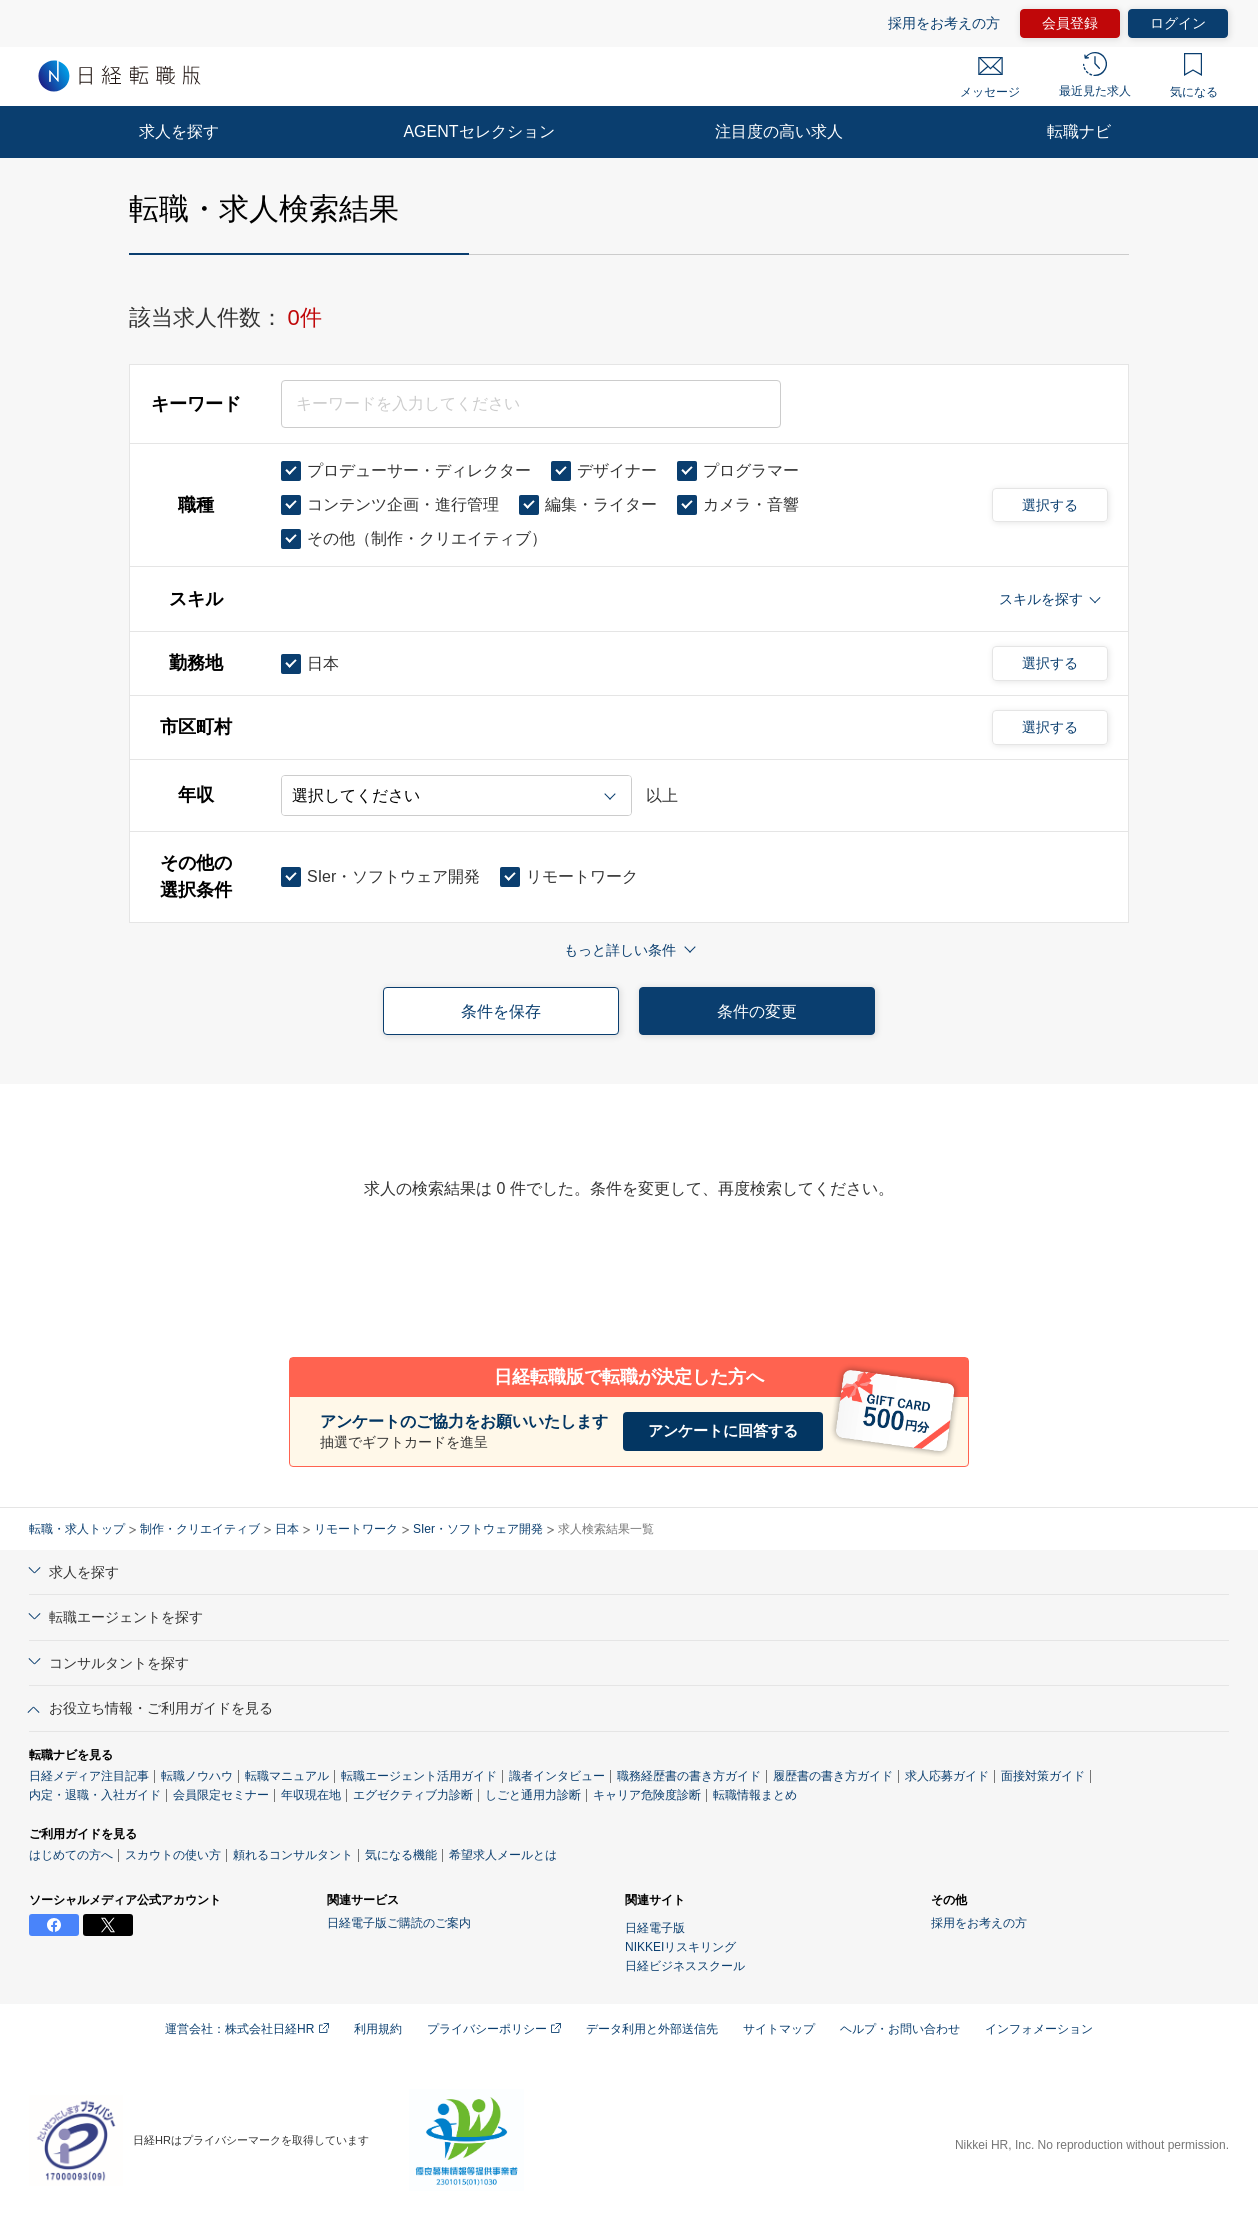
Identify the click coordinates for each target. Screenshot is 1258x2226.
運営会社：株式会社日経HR (247, 2029)
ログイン (1178, 23)
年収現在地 (311, 1795)
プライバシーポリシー (494, 2029)
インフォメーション (1039, 2029)
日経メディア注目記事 (89, 1776)
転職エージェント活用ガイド (419, 1776)
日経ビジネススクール (685, 1966)
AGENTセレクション (478, 131)
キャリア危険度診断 (647, 1795)
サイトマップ (779, 2029)
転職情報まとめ (755, 1795)
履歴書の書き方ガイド (833, 1776)
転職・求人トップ (77, 1529)
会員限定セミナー (221, 1795)
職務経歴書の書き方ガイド (689, 1776)
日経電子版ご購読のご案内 (399, 1923)
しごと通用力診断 (533, 1795)
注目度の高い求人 (779, 131)
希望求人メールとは (503, 1855)
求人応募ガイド (947, 1776)
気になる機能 (401, 1855)
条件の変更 (757, 1011)
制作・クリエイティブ (200, 1529)
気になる (1194, 76)
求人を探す (179, 131)
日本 (287, 1529)
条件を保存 (501, 1011)
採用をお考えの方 (944, 23)
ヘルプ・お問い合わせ (900, 2029)
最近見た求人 (1095, 75)
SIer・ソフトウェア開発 (478, 1529)
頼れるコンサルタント (293, 1855)
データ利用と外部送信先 (652, 2029)
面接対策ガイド (1043, 1776)
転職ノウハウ (197, 1776)
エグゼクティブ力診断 (413, 1795)
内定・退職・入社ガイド (95, 1795)
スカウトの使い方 (173, 1855)
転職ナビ (1079, 131)
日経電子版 (655, 1928)
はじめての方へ (71, 1855)
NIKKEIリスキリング (680, 1947)
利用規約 (378, 2029)
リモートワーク (356, 1529)
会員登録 (1070, 23)
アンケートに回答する (723, 1430)
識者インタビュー (557, 1776)
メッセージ (990, 78)
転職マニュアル (287, 1776)
